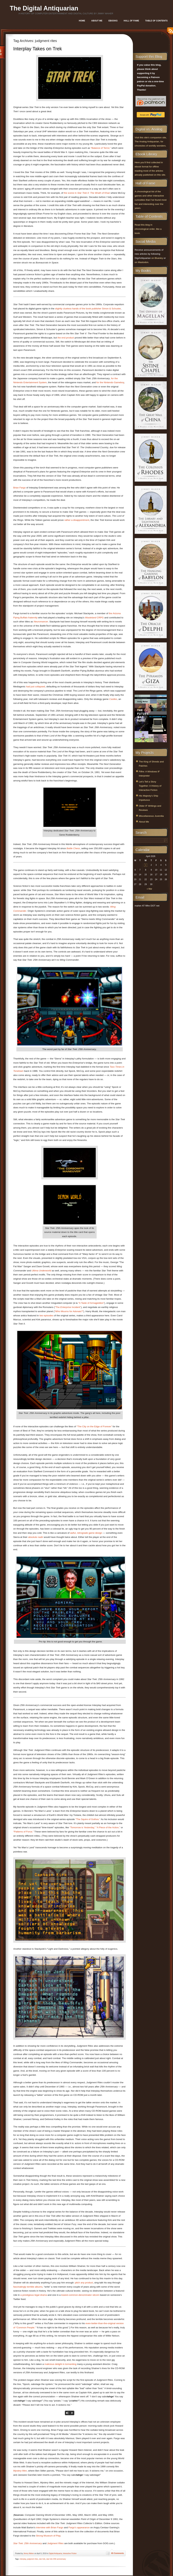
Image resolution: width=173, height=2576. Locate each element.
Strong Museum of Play (48, 2535)
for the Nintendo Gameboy (110, 382)
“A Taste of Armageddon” (91, 1303)
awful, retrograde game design (86, 1533)
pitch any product (84, 2282)
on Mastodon (141, 262)
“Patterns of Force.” (23, 1831)
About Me (96, 21)
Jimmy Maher (28, 2553)
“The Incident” (68, 1307)
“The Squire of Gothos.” (88, 1819)
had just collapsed (35, 686)
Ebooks (113, 21)
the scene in (87, 193)
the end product (66, 337)
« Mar (149, 889)
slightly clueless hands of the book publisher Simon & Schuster (88, 308)
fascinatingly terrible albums (28, 2286)
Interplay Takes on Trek (37, 48)
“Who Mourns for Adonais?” (69, 1311)
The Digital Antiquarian (44, 8)
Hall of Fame (131, 21)
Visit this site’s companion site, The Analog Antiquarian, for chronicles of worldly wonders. (151, 141)
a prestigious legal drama (33, 2295)
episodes (48, 1315)
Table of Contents (156, 21)
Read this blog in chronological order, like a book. (148, 228)
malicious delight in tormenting (60, 2364)
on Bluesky (157, 258)
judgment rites (32, 2559)
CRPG (94, 617)
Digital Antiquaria (55, 2553)
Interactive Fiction (70, 2553)
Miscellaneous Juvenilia (151, 816)
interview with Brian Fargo (49, 2527)
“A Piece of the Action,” (108, 1827)
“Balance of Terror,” (101, 148)
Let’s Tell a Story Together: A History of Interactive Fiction (150, 785)
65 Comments (117, 2553)
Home (82, 21)
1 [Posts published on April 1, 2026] (145, 865)
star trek (42, 2559)
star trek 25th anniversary (56, 2559)
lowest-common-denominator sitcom (80, 2295)
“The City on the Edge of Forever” (94, 1426)
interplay (23, 2559)
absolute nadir (35, 1537)
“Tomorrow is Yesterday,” (83, 1827)
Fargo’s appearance (79, 2527)
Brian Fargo (19, 487)
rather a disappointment (76, 520)
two (41, 1315)
